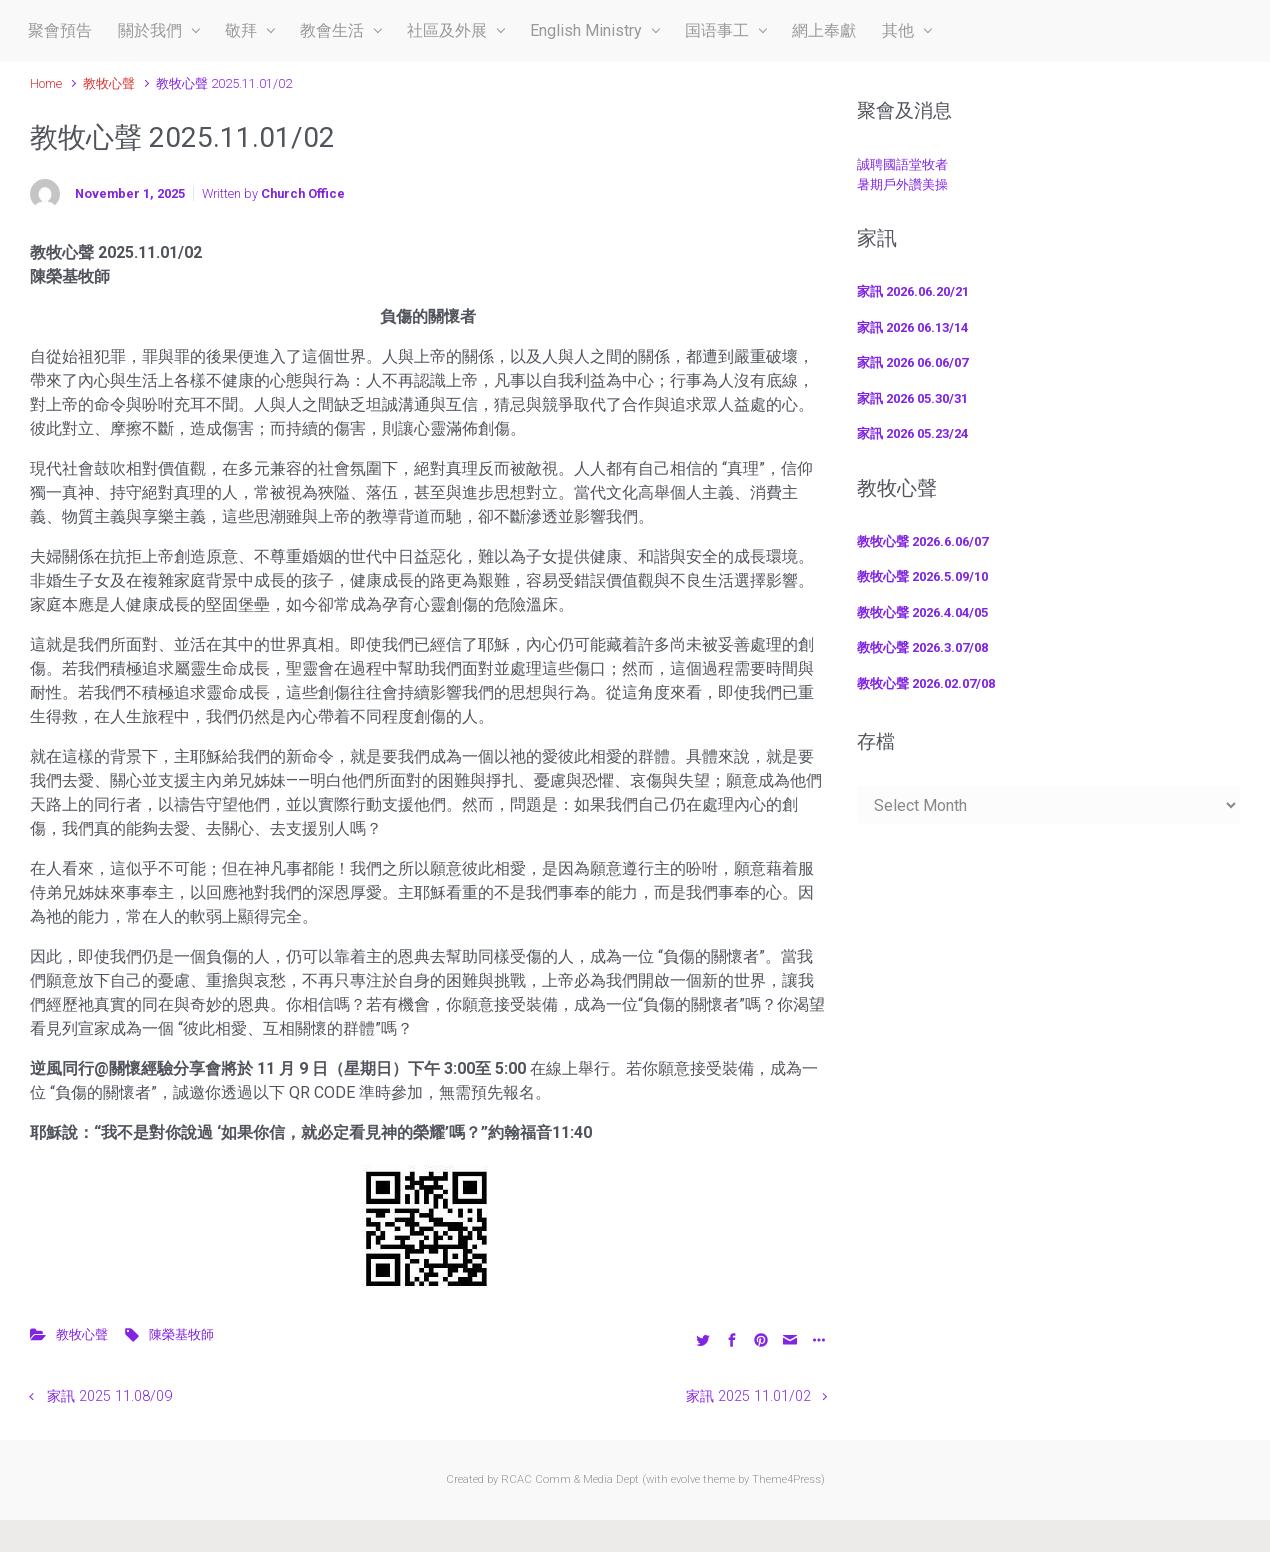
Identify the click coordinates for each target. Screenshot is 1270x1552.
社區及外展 (447, 30)
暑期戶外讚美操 (902, 184)
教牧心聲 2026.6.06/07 (922, 541)
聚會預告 (60, 30)
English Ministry (586, 30)
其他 (898, 30)
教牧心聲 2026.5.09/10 (922, 576)
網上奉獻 (824, 30)
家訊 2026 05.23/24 (912, 433)
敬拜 (241, 30)
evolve (685, 1479)
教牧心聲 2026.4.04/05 (922, 612)
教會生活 (332, 30)
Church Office (303, 193)
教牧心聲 (109, 83)
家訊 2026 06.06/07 (912, 362)
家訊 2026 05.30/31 (912, 398)
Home (46, 83)
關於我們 (150, 30)
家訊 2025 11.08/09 (109, 1396)
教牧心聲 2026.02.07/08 (926, 683)
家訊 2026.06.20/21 (913, 291)
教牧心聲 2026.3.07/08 (922, 647)
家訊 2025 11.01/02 (748, 1396)
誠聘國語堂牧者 (902, 164)
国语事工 (717, 30)
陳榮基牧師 (181, 1334)
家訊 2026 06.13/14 (912, 327)
